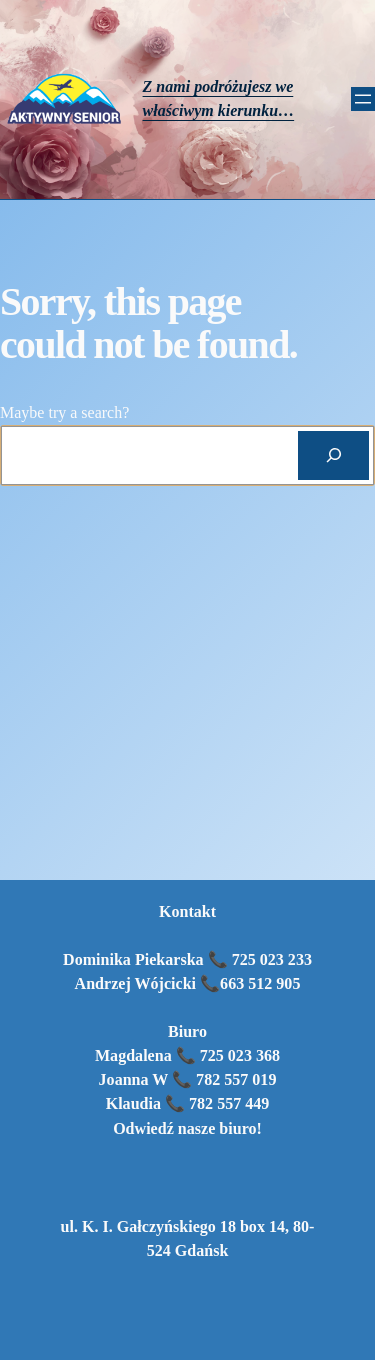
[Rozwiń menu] (363, 99)
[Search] (333, 455)
